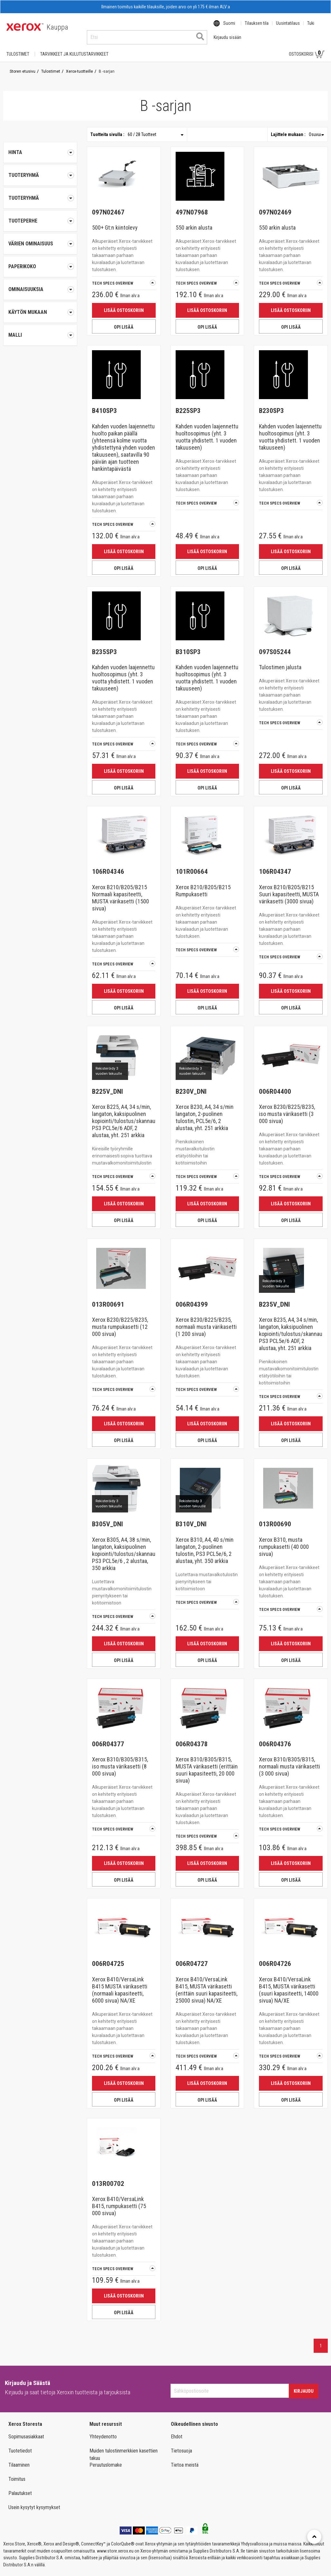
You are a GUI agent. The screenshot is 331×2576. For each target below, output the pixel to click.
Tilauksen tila (257, 27)
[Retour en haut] (314, 2537)
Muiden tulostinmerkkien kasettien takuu (123, 2448)
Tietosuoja (181, 2445)
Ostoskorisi (307, 47)
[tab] (40, 169)
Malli (40, 329)
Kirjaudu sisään (261, 47)
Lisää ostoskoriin (124, 304)
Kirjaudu (304, 2385)
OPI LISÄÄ (123, 321)
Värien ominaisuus (40, 237)
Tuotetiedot (20, 2445)
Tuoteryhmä (40, 169)
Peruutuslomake (105, 2459)
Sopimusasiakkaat (26, 2430)
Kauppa (57, 27)
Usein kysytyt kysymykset (34, 2501)
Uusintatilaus (288, 27)
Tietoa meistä (184, 2459)
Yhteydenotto (103, 2430)
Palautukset (20, 2487)
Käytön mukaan (40, 306)
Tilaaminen (19, 2459)
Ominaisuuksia (40, 283)
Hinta (40, 146)
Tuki (310, 27)
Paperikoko (40, 260)
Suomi (229, 27)
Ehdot (176, 2430)
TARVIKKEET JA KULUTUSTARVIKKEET (74, 47)
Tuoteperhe (40, 215)
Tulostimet (17, 47)
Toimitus (16, 2473)
